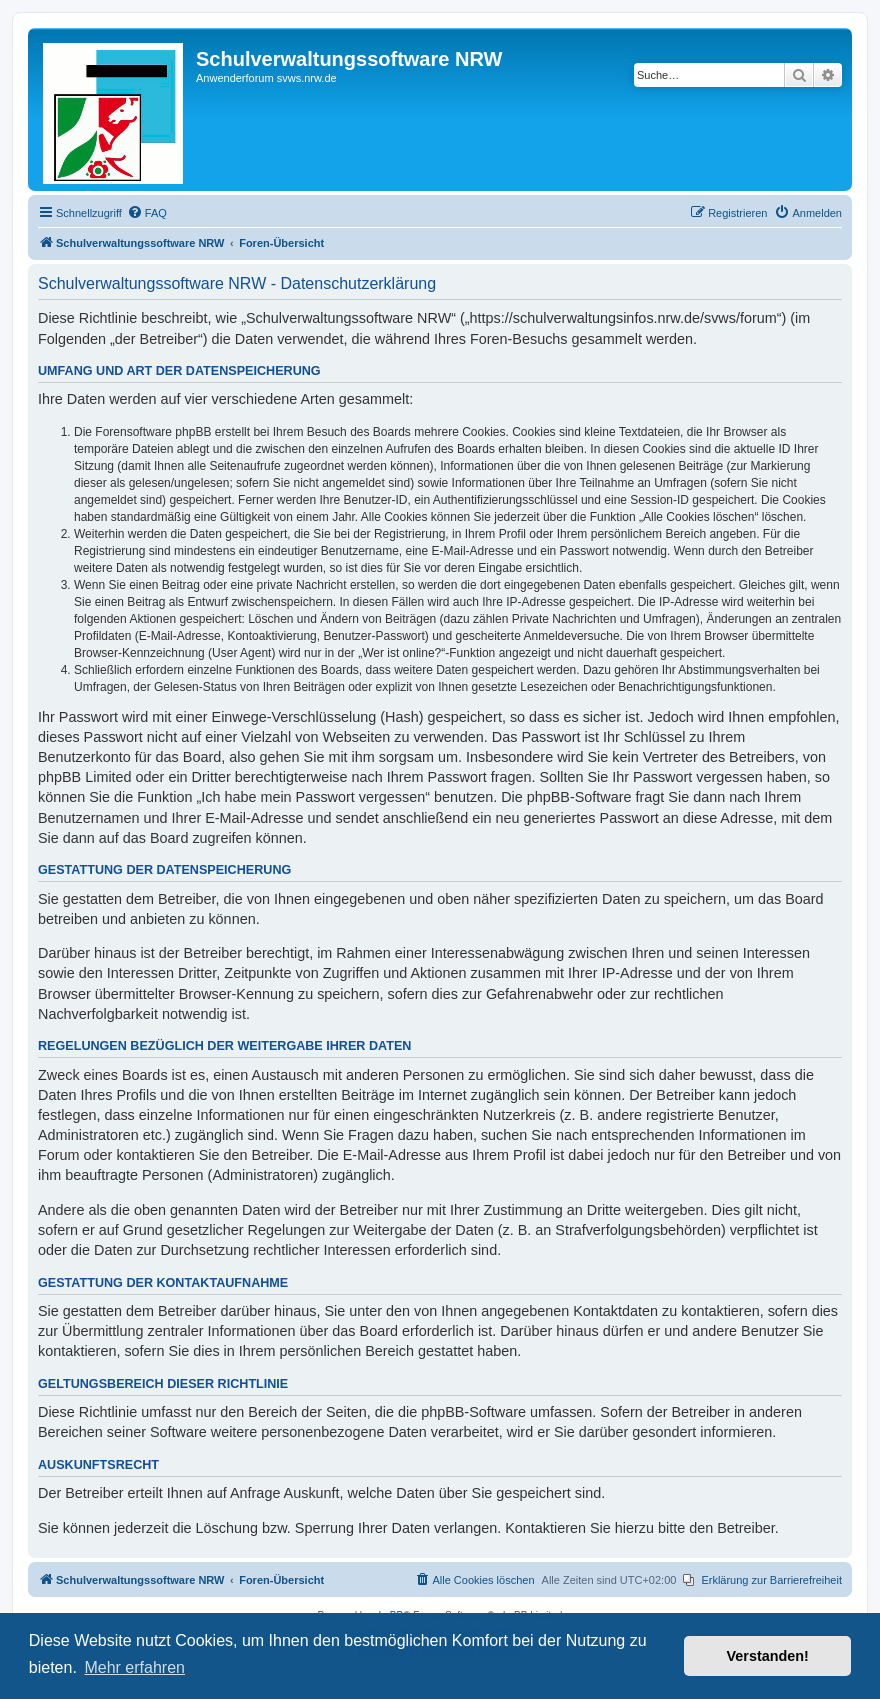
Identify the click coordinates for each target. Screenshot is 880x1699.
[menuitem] (147, 213)
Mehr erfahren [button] (134, 1667)
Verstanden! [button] (768, 1656)
